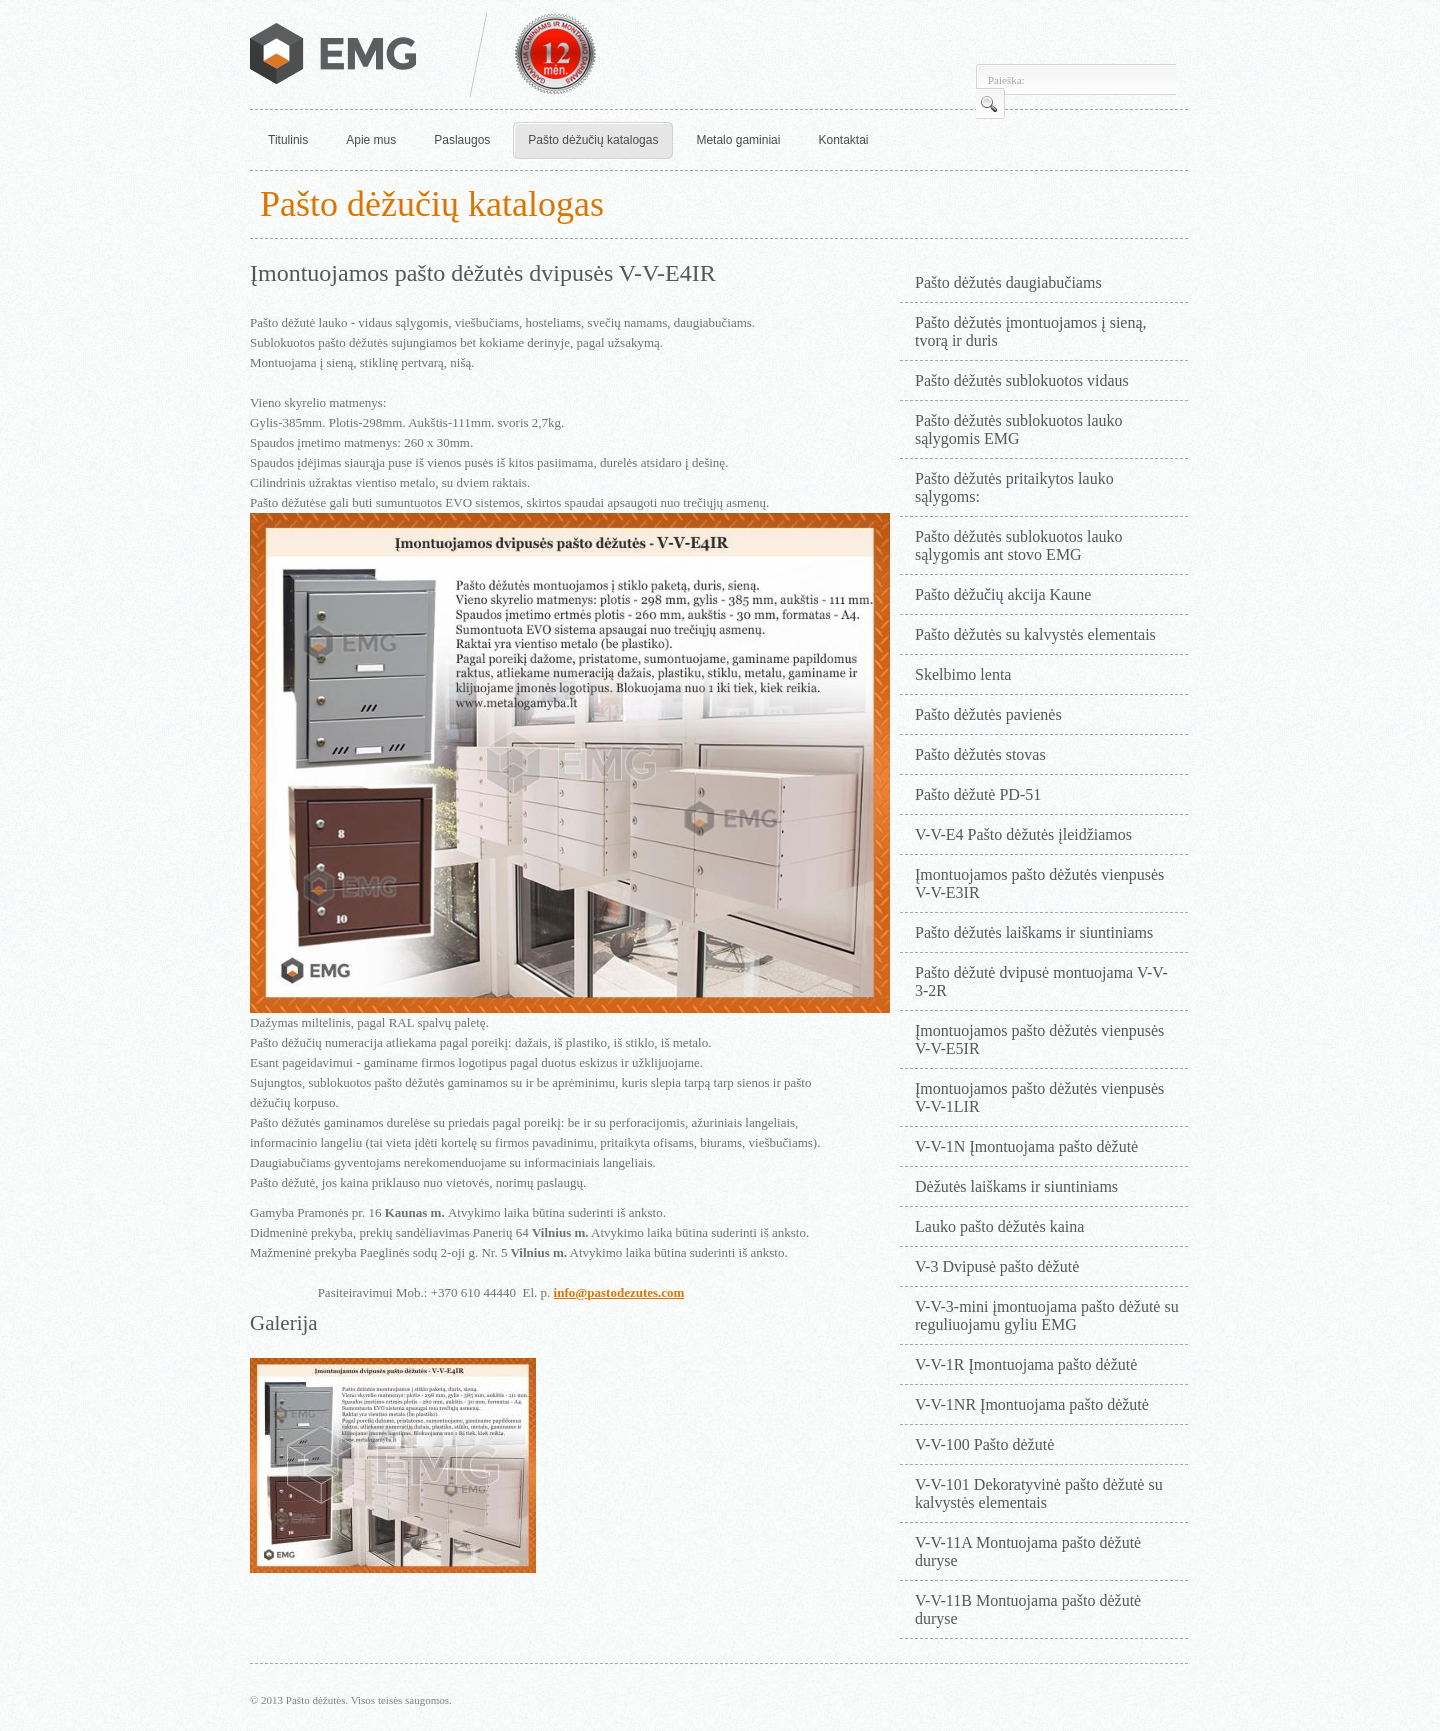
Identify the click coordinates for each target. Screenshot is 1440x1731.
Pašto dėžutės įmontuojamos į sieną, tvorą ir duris (1031, 331)
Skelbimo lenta (963, 674)
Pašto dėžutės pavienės (988, 714)
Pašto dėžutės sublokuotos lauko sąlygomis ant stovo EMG (1019, 545)
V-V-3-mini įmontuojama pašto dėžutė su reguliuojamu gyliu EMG (1047, 1315)
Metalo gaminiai (738, 140)
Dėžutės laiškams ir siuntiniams (1016, 1186)
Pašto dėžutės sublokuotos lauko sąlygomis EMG (1019, 429)
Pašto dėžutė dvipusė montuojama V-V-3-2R (1041, 981)
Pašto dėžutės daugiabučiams (1008, 282)
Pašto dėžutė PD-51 (978, 794)
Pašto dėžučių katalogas (593, 140)
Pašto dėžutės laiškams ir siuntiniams (1034, 932)
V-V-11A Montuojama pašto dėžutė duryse (1028, 1551)
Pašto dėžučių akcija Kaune (1003, 594)
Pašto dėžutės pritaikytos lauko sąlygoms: (1014, 487)
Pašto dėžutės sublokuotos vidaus (1022, 380)
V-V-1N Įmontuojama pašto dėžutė (1026, 1146)
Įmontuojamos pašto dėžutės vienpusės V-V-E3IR (1039, 883)
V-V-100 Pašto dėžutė (984, 1444)
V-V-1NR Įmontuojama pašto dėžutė (1032, 1404)
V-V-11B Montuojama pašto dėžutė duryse (1028, 1609)
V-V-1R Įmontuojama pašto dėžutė (1026, 1364)
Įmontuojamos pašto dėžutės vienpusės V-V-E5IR (1039, 1039)
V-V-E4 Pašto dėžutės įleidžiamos (1023, 834)
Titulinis (288, 140)
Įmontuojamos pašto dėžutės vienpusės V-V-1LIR (1039, 1097)
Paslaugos (462, 140)
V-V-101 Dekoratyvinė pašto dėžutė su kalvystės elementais (1039, 1493)
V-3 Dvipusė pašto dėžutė (997, 1266)
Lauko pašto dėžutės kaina (999, 1226)
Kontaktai (843, 140)
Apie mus (371, 140)
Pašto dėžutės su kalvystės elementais (1035, 634)
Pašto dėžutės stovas (980, 754)
